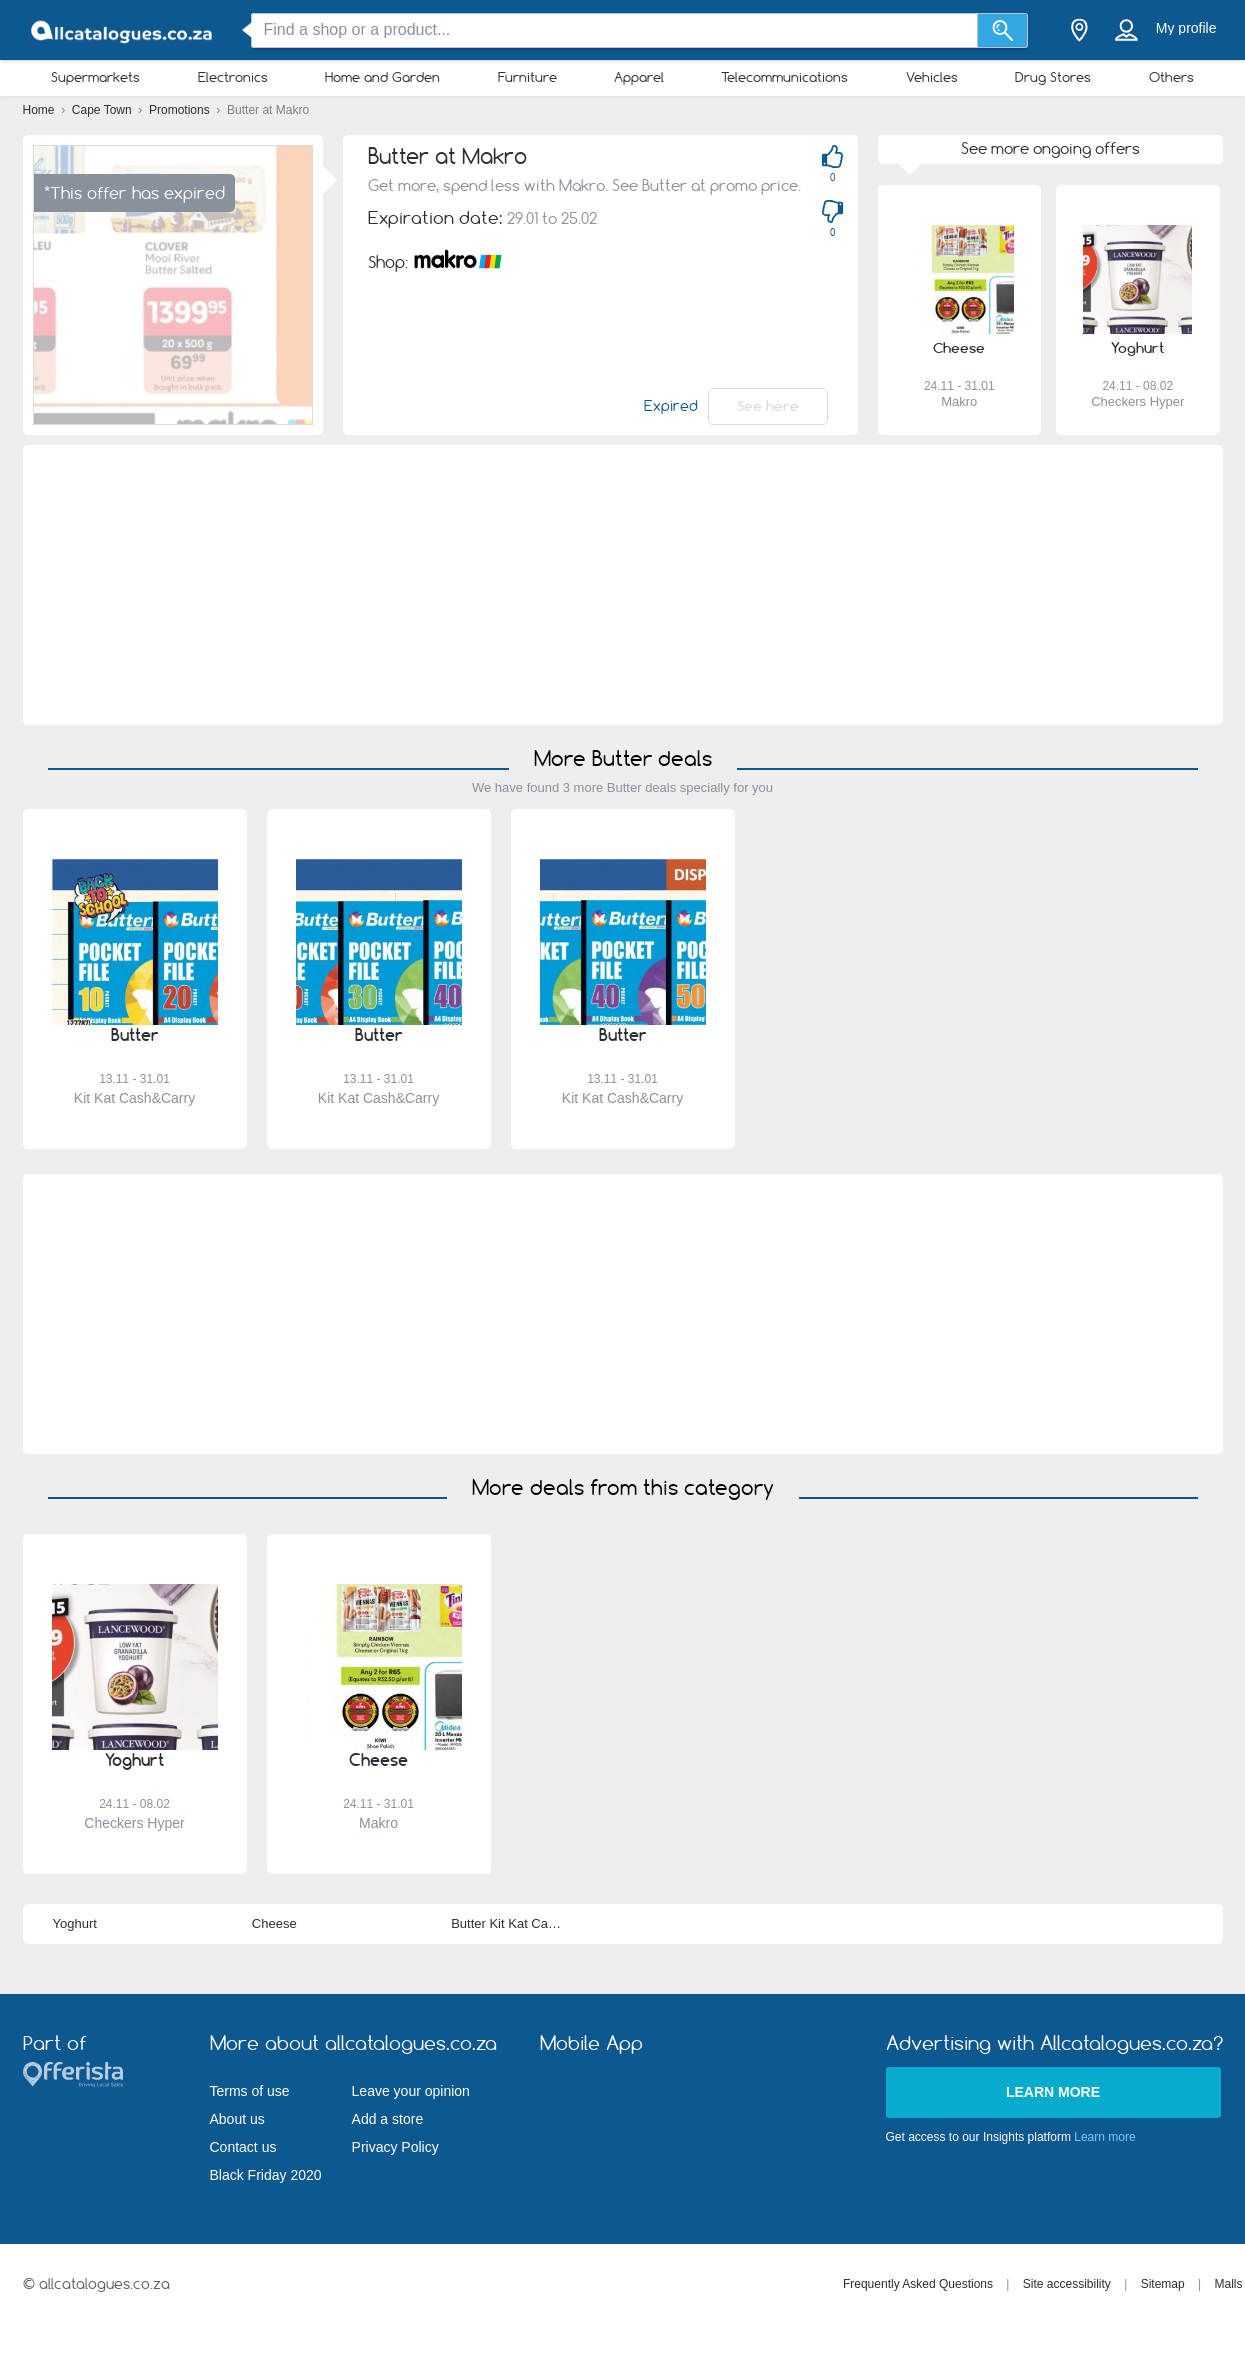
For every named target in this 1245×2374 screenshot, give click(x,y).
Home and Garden (382, 77)
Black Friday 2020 (266, 2175)
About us (237, 2119)
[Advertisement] (622, 585)
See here (768, 406)
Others (1171, 77)
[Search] (1002, 30)
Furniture (527, 77)
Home (40, 110)
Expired (671, 406)
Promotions (181, 110)
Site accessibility (1067, 2284)
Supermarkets (95, 77)
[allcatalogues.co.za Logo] (123, 30)
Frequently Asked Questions (918, 2284)
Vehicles (932, 77)
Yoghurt (75, 1923)
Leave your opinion (411, 2091)
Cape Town (103, 110)
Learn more (1053, 2092)
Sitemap (1163, 2284)
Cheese (274, 1923)
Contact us (243, 2147)
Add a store (388, 2119)
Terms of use (250, 2091)
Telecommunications (784, 77)
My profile (1186, 28)
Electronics (233, 77)
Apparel (639, 77)
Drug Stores (1053, 77)
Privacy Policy (395, 2147)
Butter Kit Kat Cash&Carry (526, 1923)
